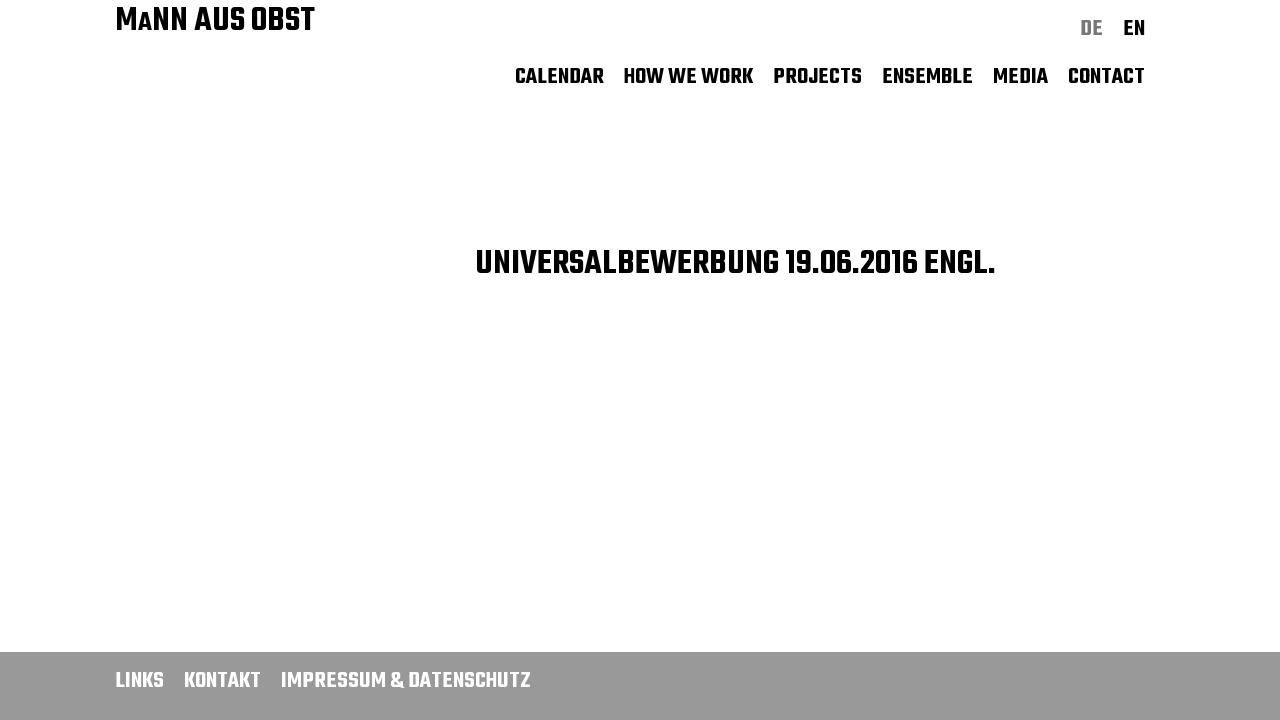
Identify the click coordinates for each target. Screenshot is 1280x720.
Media (1020, 77)
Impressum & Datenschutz (406, 681)
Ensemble (927, 77)
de (1091, 29)
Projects (817, 77)
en (1134, 29)
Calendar (559, 77)
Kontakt (222, 681)
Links (139, 681)
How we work (688, 77)
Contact (1106, 77)
